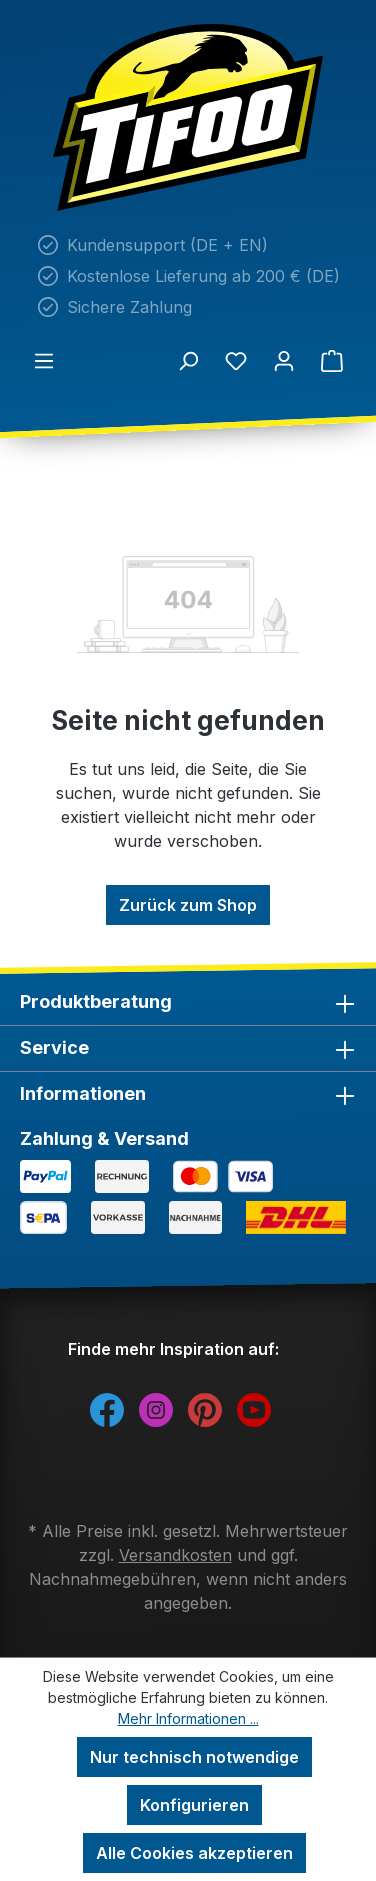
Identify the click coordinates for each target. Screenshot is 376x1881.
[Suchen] (188, 360)
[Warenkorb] (332, 360)
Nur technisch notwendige (194, 1757)
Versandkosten (175, 1555)
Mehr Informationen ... (188, 1718)
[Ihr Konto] (284, 360)
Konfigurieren (194, 1805)
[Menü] (44, 360)
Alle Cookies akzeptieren (194, 1853)
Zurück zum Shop (188, 905)
